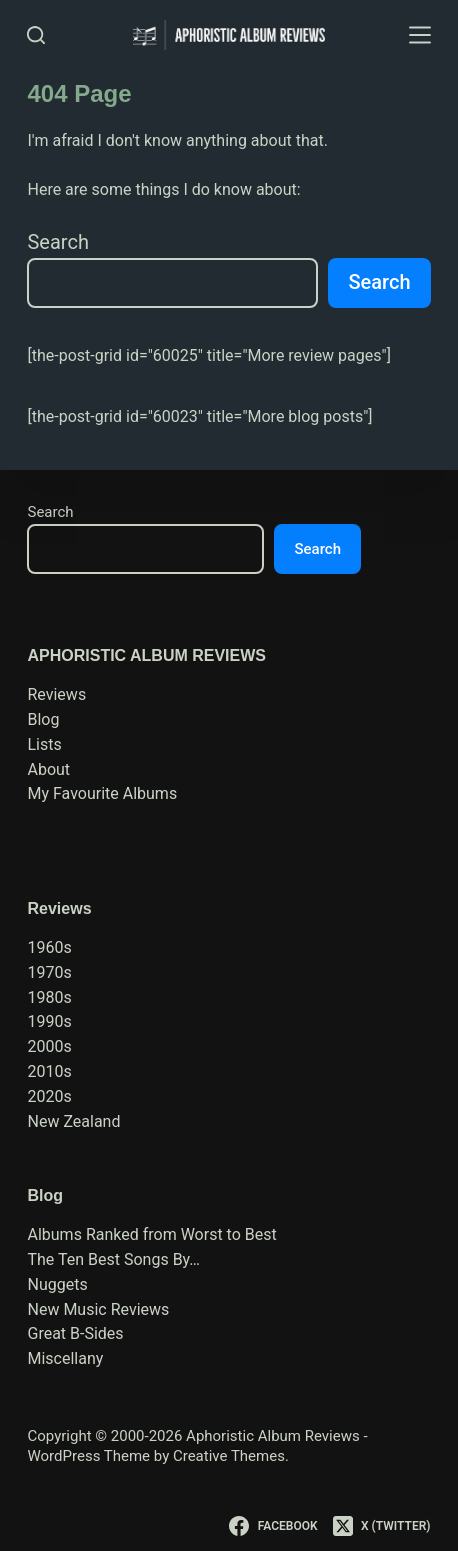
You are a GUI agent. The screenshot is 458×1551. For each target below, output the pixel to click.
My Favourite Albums (102, 793)
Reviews (56, 694)
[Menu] (420, 35)
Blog (43, 719)
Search (57, 242)
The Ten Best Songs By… (113, 1259)
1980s (49, 997)
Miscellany (65, 1358)
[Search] (36, 35)
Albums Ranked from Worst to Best (151, 1234)
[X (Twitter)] (382, 1526)
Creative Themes (229, 1456)
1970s (49, 972)
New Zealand (73, 1121)
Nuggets (57, 1284)
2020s (49, 1096)
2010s (49, 1071)
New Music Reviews (98, 1309)
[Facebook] (273, 1526)
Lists (44, 744)
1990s (49, 1021)
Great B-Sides (75, 1333)
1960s (49, 947)
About (48, 769)
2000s (49, 1046)
